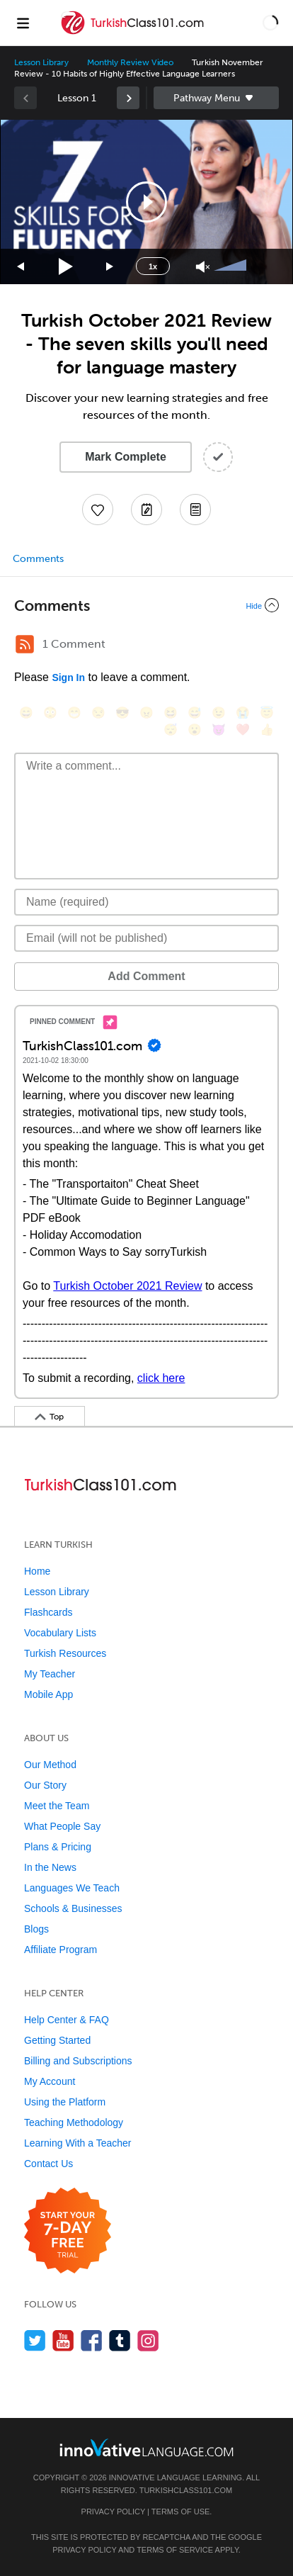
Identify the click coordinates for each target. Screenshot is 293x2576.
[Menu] (22, 22)
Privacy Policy (113, 2511)
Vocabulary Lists (60, 1632)
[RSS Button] (24, 644)
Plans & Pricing (57, 1846)
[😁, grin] (74, 712)
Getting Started (57, 2040)
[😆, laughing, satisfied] (171, 712)
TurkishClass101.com (185, 2490)
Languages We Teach (72, 1888)
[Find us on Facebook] (92, 2340)
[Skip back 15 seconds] (21, 267)
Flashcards (48, 1612)
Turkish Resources (65, 1653)
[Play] (66, 267)
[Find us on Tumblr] (120, 2340)
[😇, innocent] (267, 712)
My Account (49, 2081)
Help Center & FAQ (66, 2019)
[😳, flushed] (50, 712)
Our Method (50, 1764)
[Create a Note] (146, 509)
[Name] (146, 902)
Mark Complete (125, 457)
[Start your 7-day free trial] (67, 2231)
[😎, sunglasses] (122, 712)
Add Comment (146, 976)
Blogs (36, 1929)
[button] (270, 22)
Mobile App (48, 1694)
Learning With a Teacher (78, 2143)
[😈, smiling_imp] (219, 729)
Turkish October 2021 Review (127, 1286)
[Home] (133, 33)
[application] (146, 202)
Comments (38, 559)
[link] (128, 97)
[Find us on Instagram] (148, 2340)
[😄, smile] (26, 712)
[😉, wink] (219, 712)
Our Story (45, 1785)
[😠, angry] (146, 712)
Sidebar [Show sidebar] (216, 97)
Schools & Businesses (73, 1908)
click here (161, 1378)
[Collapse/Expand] (146, 605)
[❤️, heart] (243, 729)
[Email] (146, 938)
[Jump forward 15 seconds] (110, 267)
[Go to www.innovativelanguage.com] (146, 2447)
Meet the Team (56, 1805)
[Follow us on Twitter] (35, 2340)
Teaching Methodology (73, 2122)
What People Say (62, 1826)
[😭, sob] (243, 712)
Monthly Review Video (130, 62)
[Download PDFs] (195, 509)
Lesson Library (41, 62)
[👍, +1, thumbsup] (267, 729)
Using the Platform (64, 2102)
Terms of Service (175, 2550)
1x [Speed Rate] (153, 266)
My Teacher (49, 1674)
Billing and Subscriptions (78, 2060)
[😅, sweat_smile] (195, 712)
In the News (50, 1867)
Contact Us (48, 2163)
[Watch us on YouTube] (63, 2340)
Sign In (68, 677)
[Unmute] (203, 267)
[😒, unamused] (98, 712)
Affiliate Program (60, 1949)
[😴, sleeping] (171, 729)
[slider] (232, 266)
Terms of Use (180, 2511)
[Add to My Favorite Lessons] (97, 509)
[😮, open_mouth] (195, 729)
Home (37, 1571)
